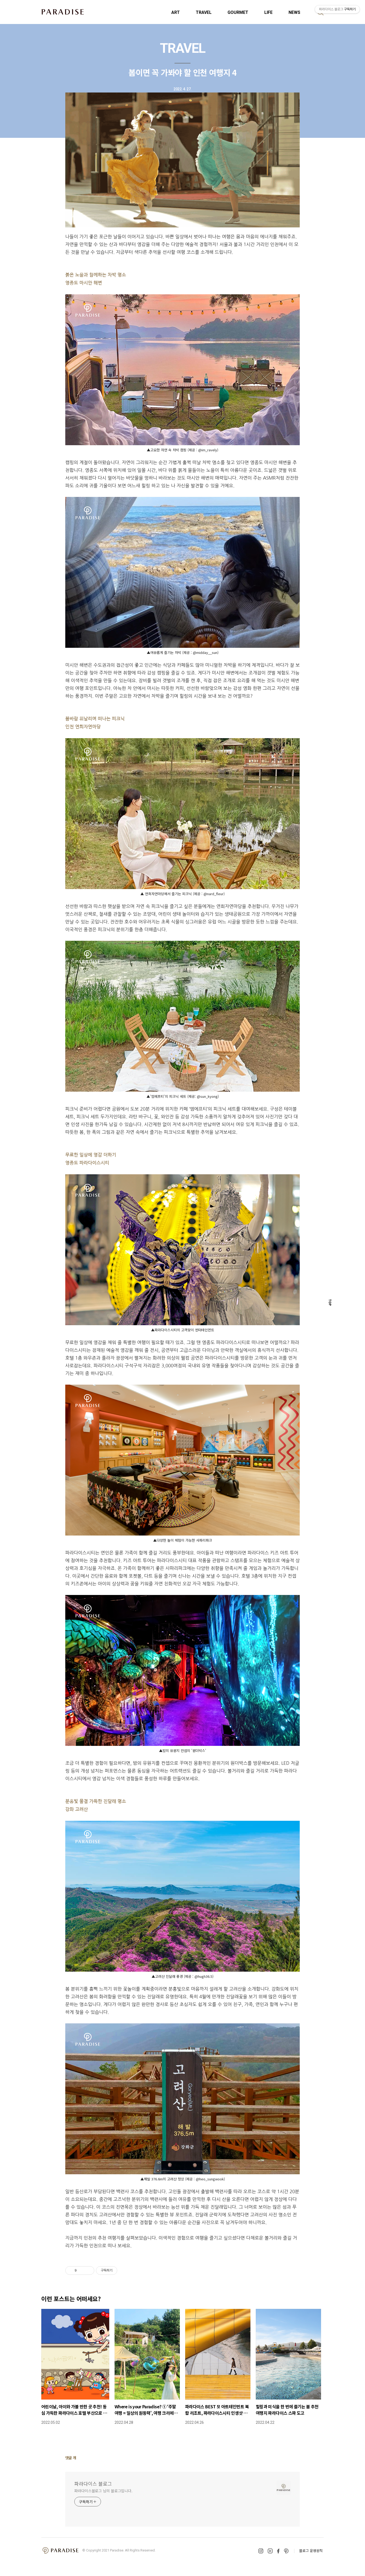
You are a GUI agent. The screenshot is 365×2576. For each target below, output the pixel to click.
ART (175, 12)
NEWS (294, 12)
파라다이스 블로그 (93, 2483)
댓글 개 (70, 2457)
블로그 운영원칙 (311, 2550)
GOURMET (238, 12)
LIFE (268, 12)
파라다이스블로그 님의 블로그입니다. (103, 2490)
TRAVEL (204, 12)
